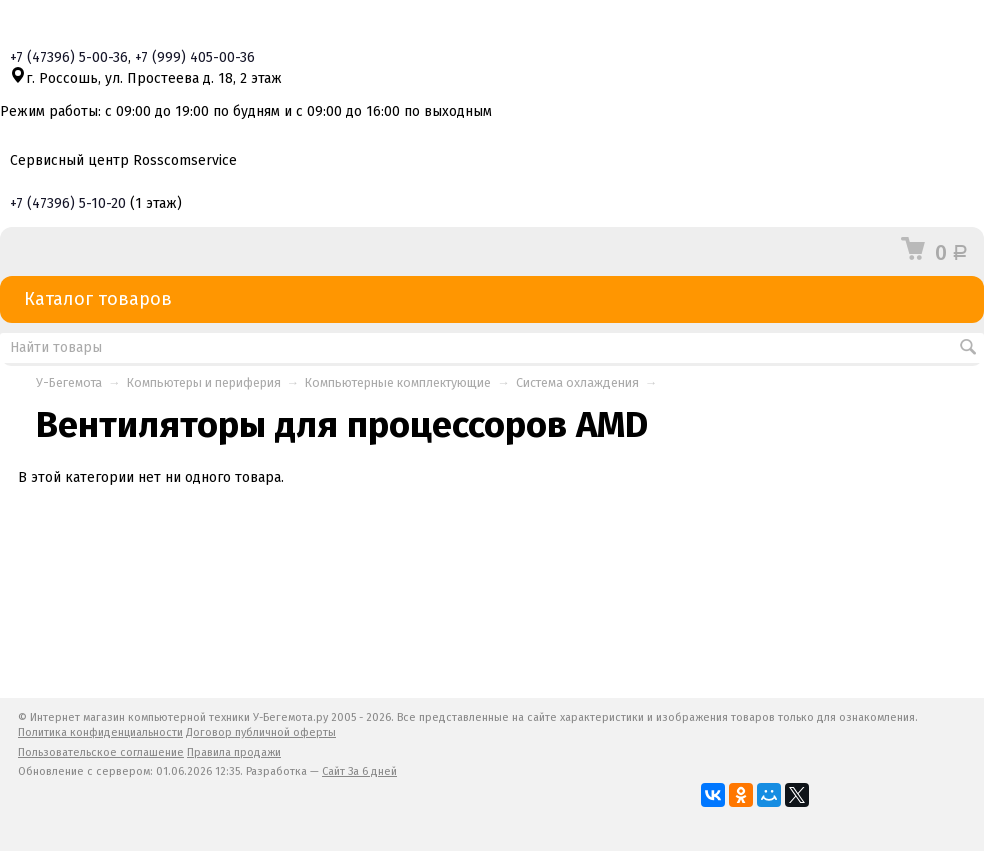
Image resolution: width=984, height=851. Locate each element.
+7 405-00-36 (195, 57)
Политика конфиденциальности (100, 732)
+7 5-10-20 (68, 203)
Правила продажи (234, 752)
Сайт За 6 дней (359, 771)
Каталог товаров (492, 299)
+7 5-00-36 (69, 57)
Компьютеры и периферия (204, 382)
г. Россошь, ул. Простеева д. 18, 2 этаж (146, 78)
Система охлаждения (577, 382)
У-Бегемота (69, 382)
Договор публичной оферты (261, 732)
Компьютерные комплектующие (398, 382)
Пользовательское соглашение (101, 752)
